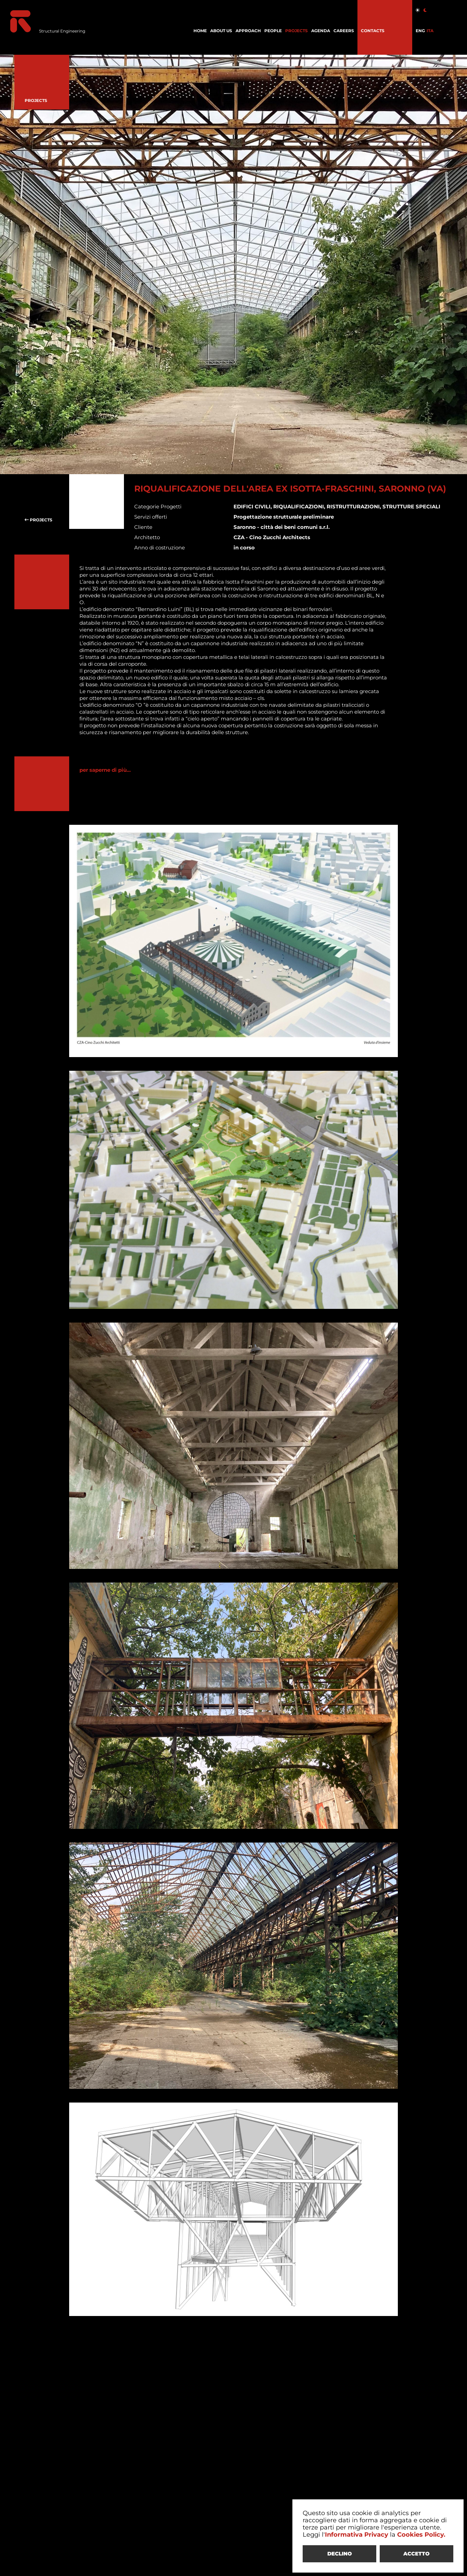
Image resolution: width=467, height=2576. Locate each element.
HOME (200, 30)
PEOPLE (273, 30)
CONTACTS (372, 30)
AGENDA (320, 30)
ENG (420, 30)
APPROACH (248, 30)
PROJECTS (296, 30)
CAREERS (343, 30)
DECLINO (339, 2553)
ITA (430, 30)
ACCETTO (416, 2553)
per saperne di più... (105, 770)
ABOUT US (221, 30)
